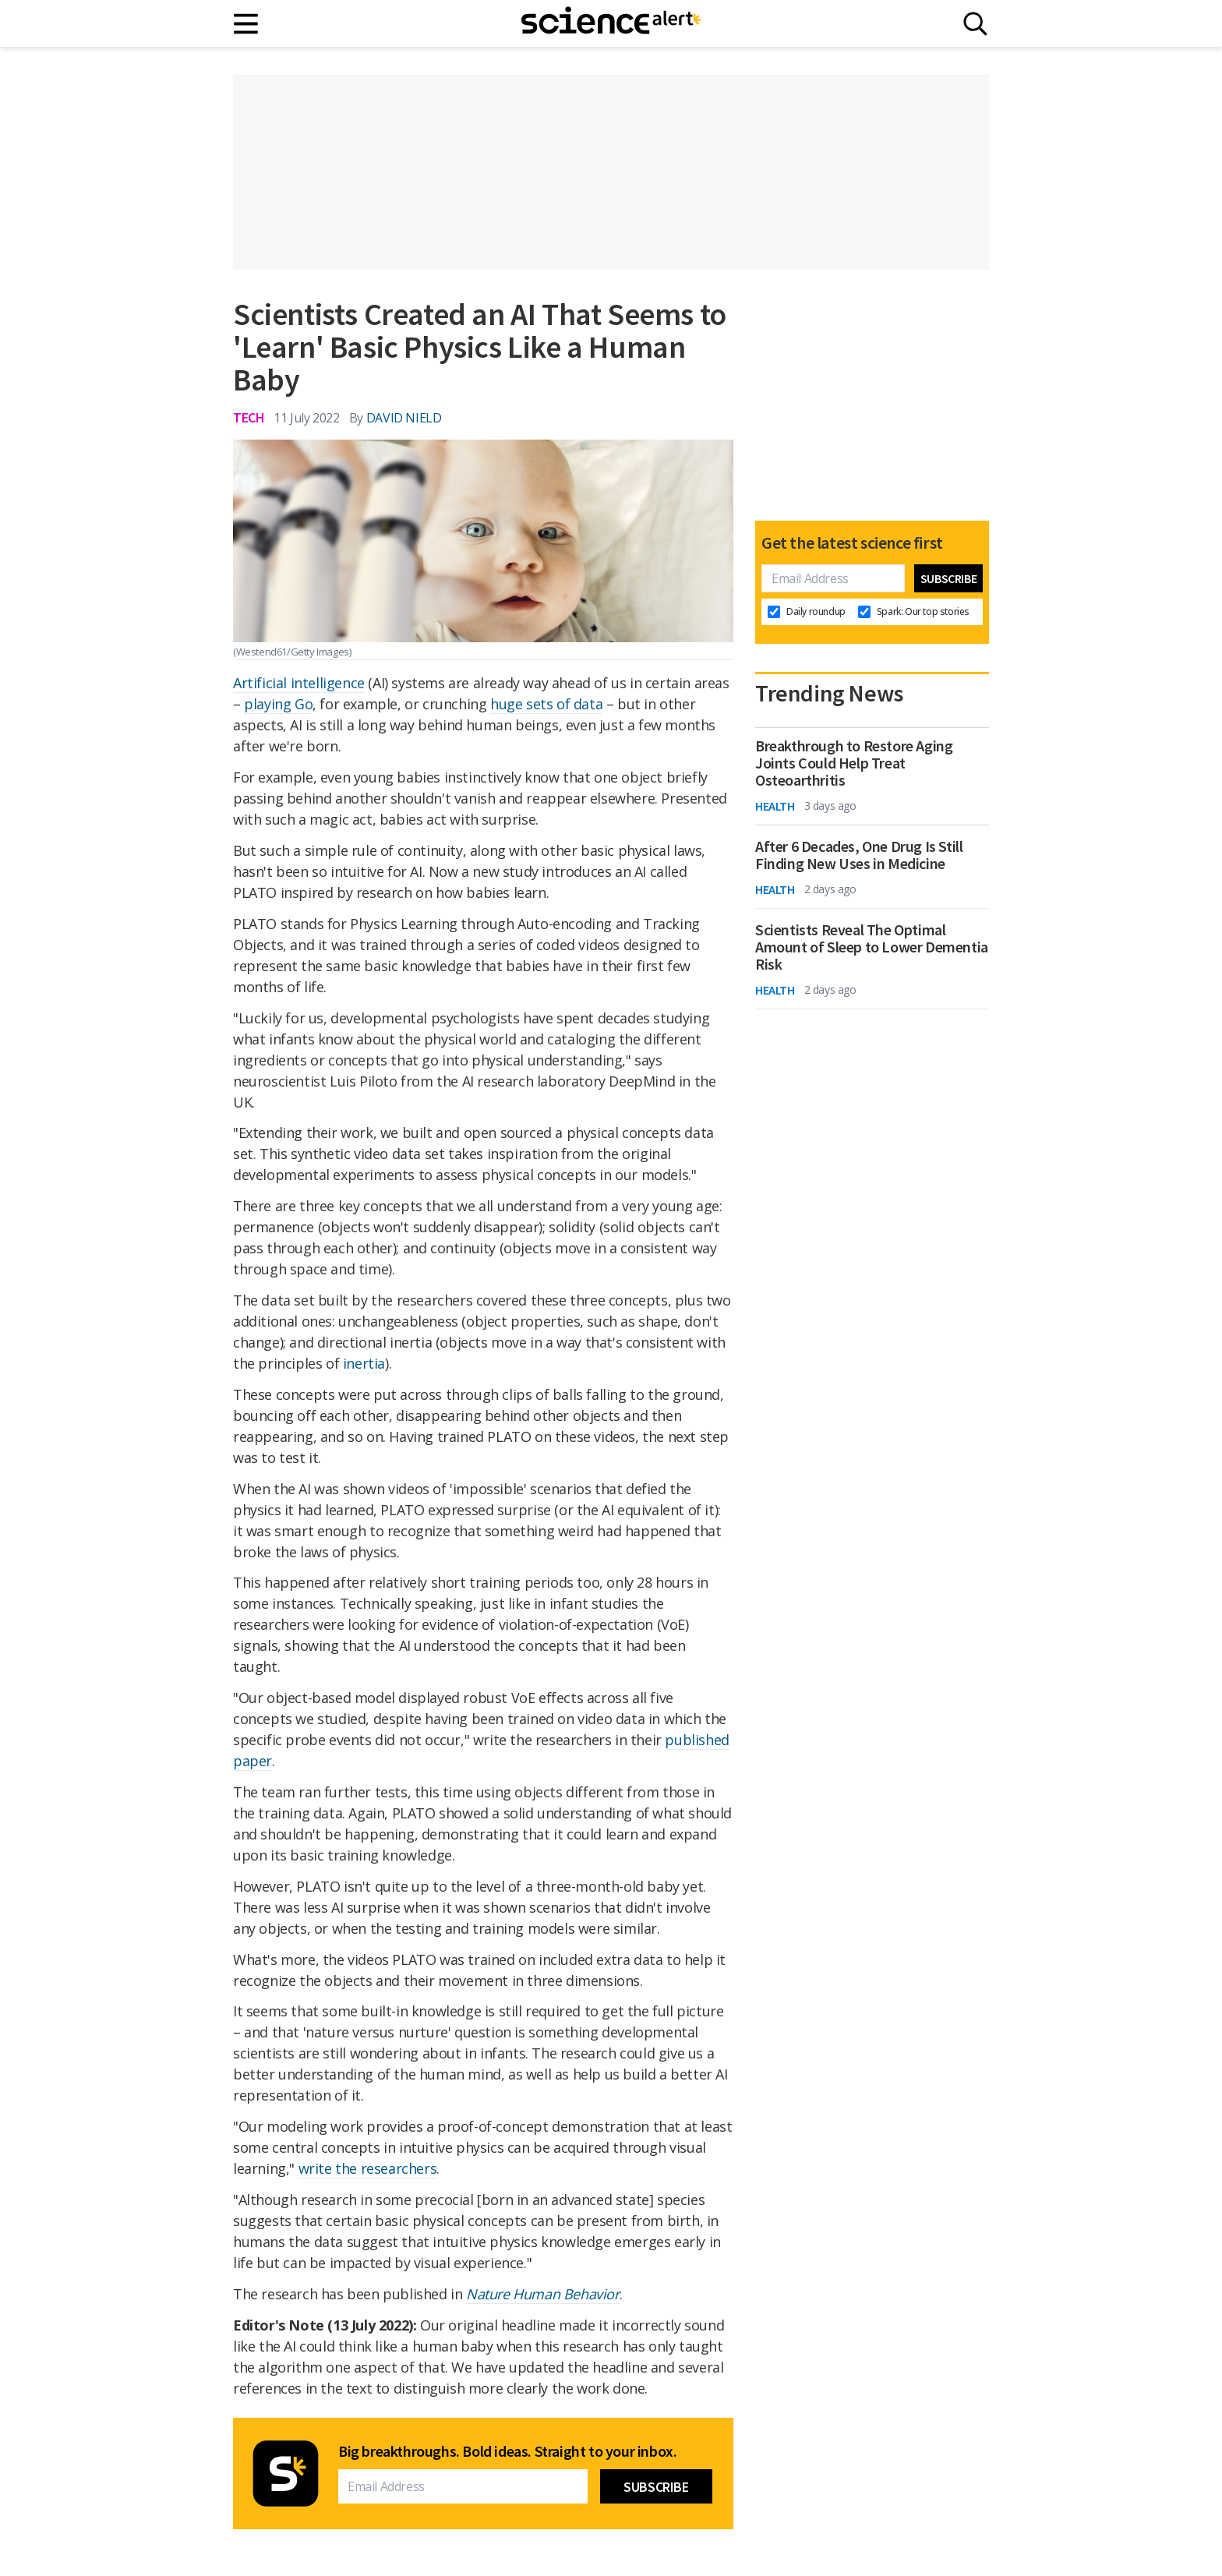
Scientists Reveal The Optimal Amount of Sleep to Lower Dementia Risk (871, 947)
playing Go (278, 703)
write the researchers (367, 2168)
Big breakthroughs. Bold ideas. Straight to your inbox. (507, 2451)
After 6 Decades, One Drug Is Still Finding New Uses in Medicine (858, 855)
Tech (248, 417)
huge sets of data (546, 703)
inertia (364, 1363)
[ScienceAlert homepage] (611, 23)
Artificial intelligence (299, 682)
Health (775, 806)
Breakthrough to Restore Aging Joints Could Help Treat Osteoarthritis (853, 763)
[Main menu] (246, 23)
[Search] (975, 23)
